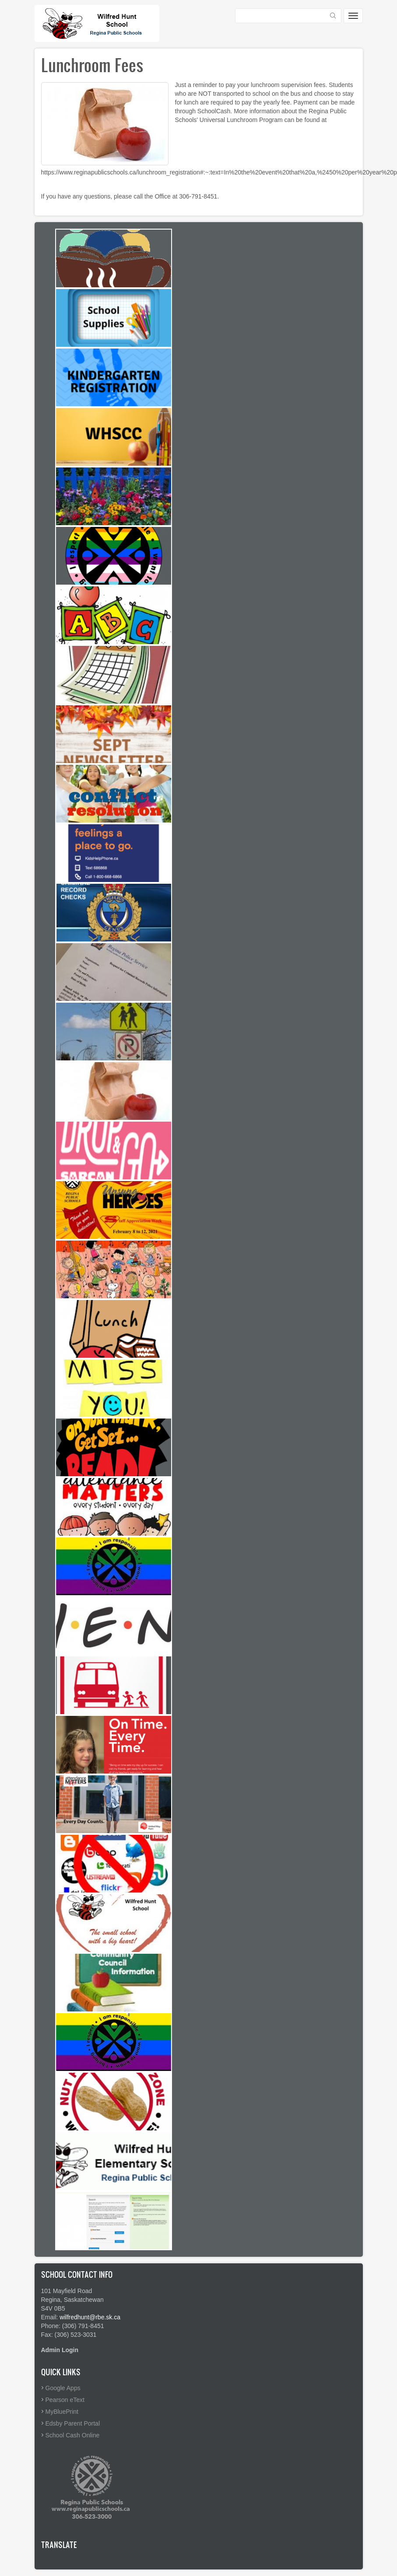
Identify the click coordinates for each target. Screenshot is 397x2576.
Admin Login (60, 2349)
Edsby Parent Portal (73, 2423)
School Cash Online (73, 2435)
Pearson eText (65, 2399)
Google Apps (63, 2387)
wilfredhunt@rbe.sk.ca (90, 2317)
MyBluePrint (62, 2411)
